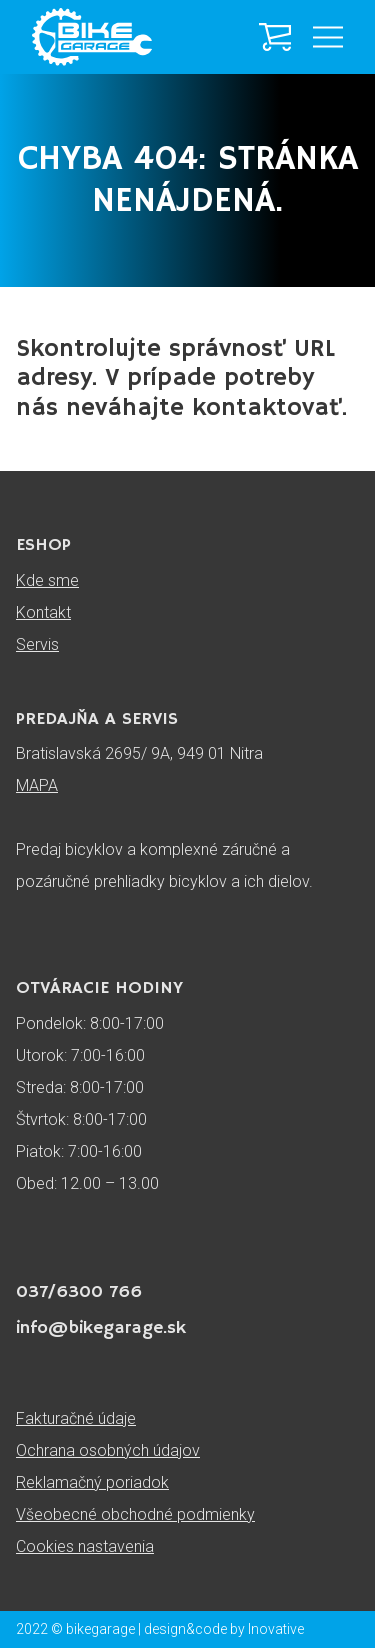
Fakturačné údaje (76, 1418)
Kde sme (47, 580)
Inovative (276, 1629)
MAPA (37, 785)
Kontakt (43, 612)
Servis (37, 644)
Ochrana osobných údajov (108, 1450)
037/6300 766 (79, 1292)
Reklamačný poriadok (92, 1482)
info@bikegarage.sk (101, 1328)
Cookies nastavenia (85, 1546)
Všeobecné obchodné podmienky (135, 1514)
